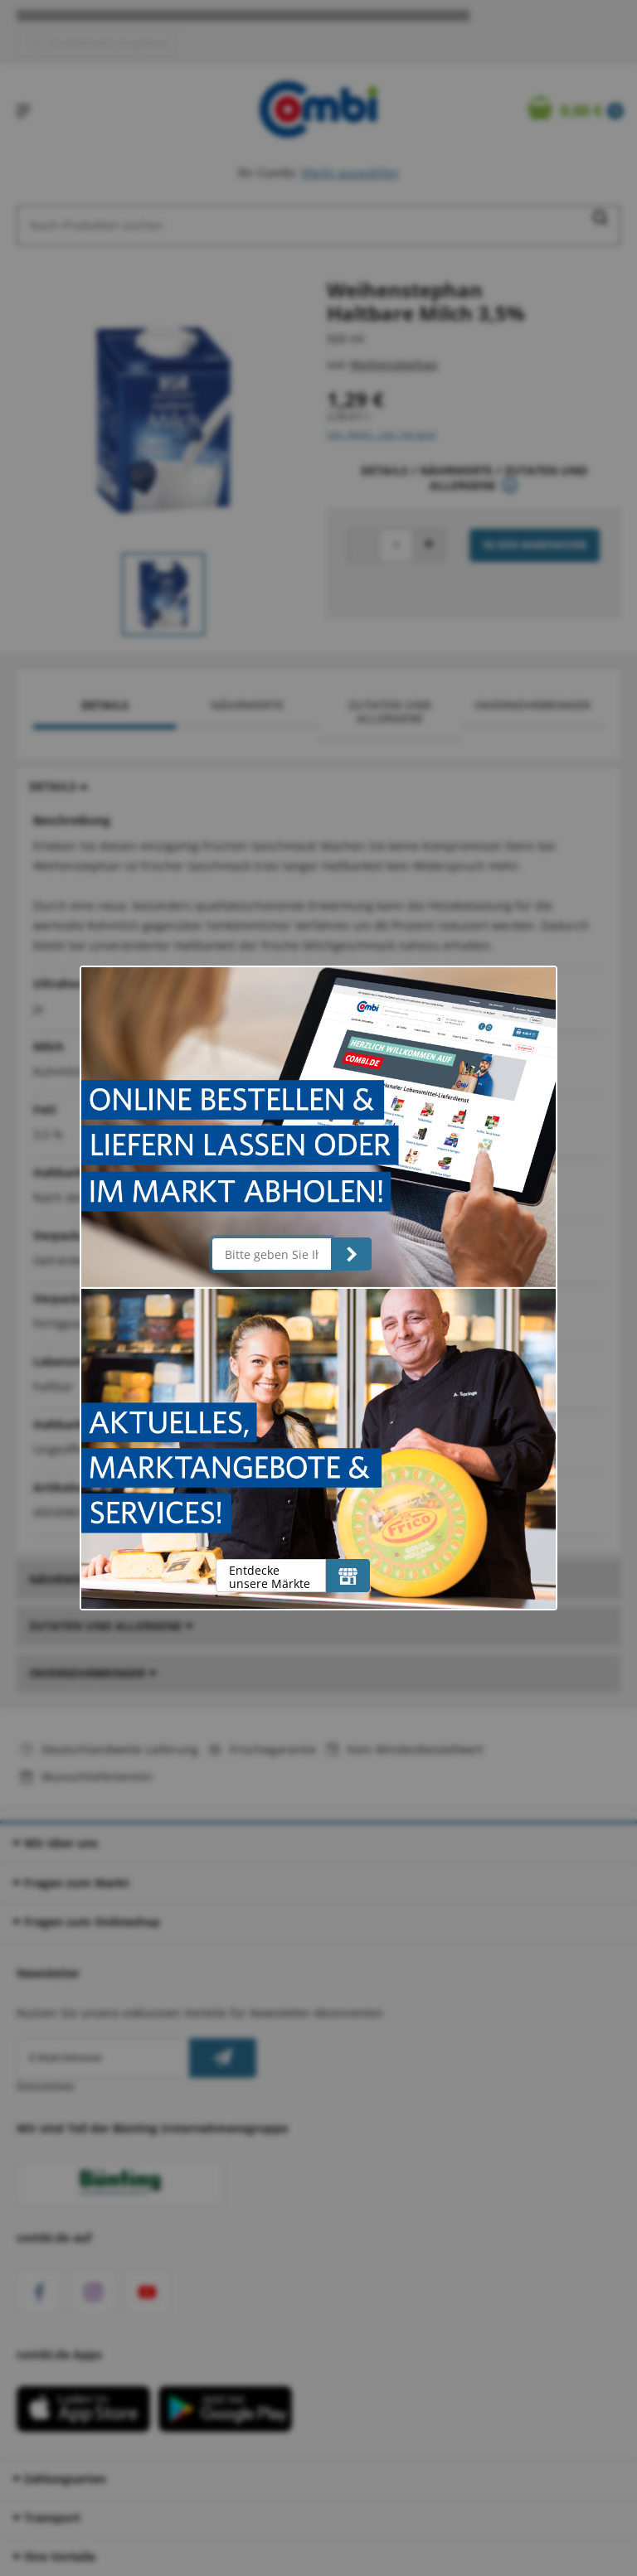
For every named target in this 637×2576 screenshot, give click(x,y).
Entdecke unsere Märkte (269, 1576)
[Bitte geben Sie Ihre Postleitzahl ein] (272, 1254)
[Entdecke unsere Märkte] (348, 1575)
